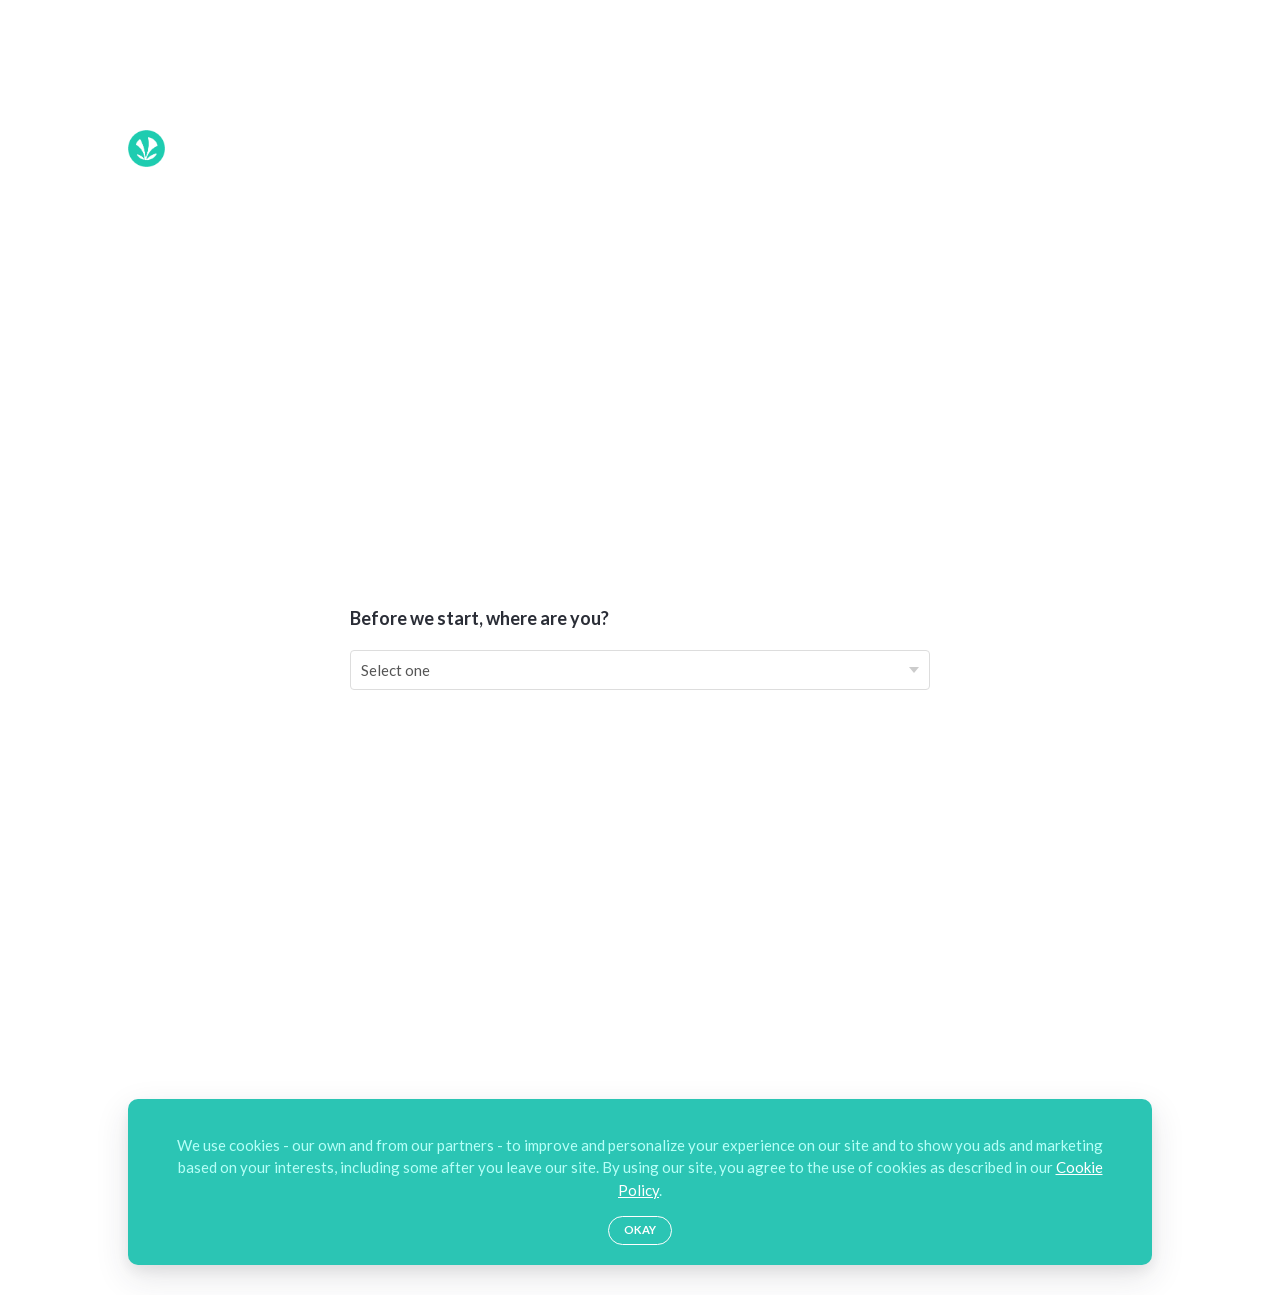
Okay (640, 1229)
